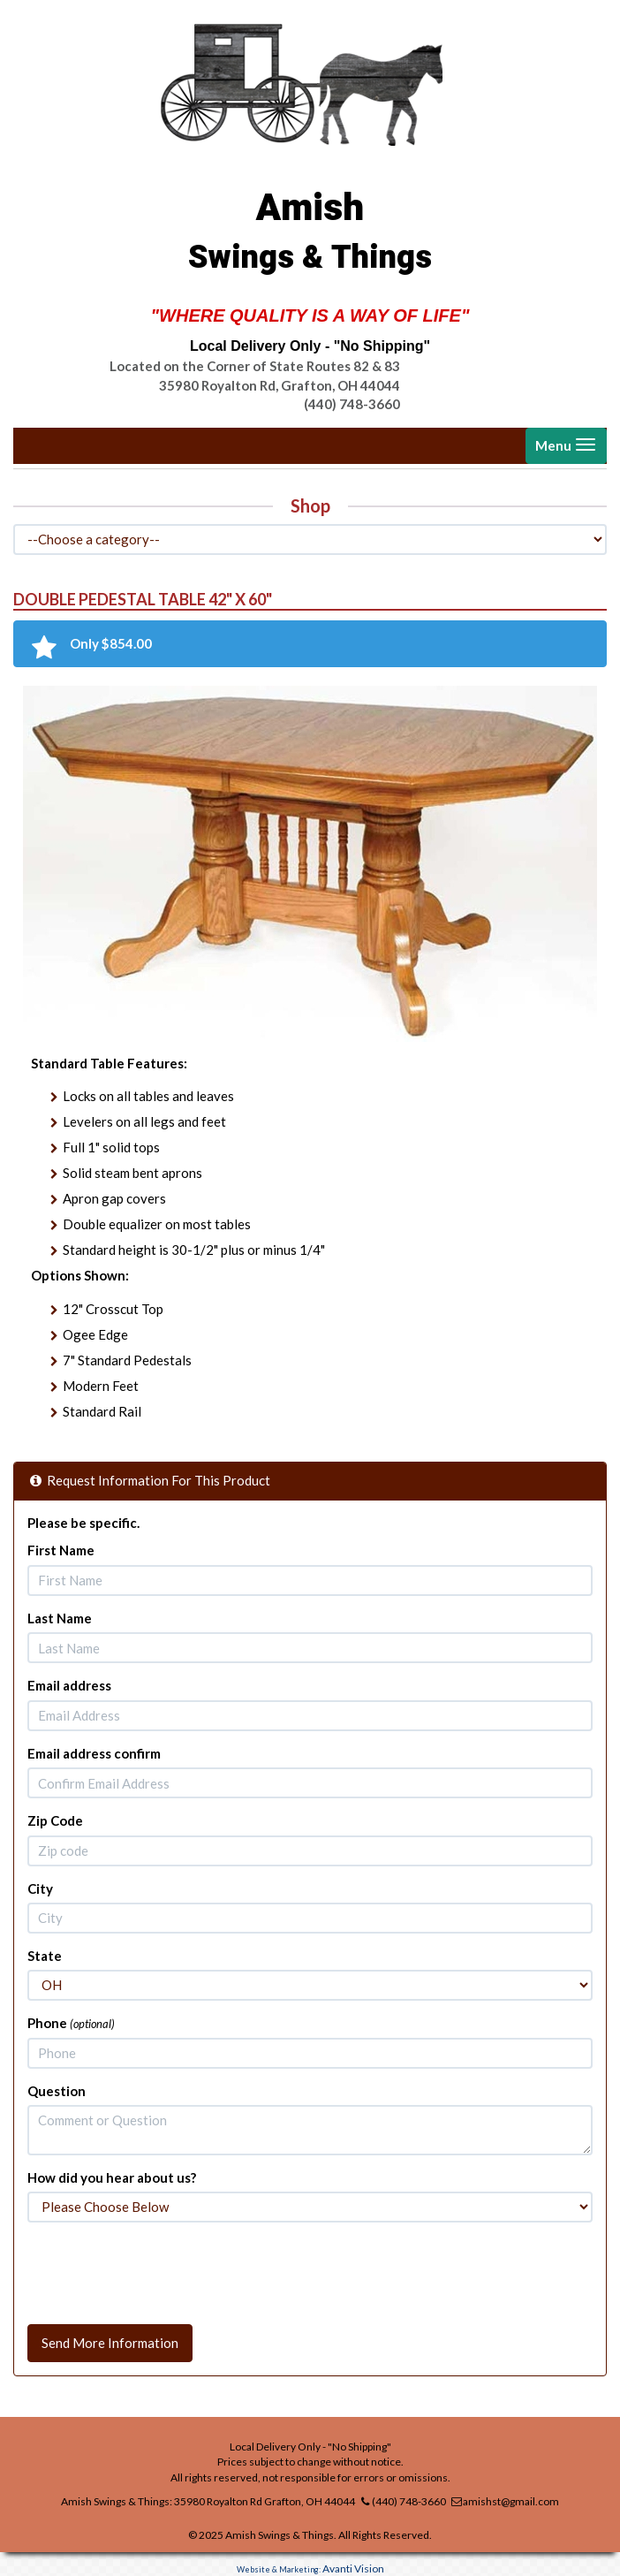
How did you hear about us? (111, 2177)
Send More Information (110, 2343)
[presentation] (161, 2270)
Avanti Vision (353, 2568)
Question (56, 2091)
